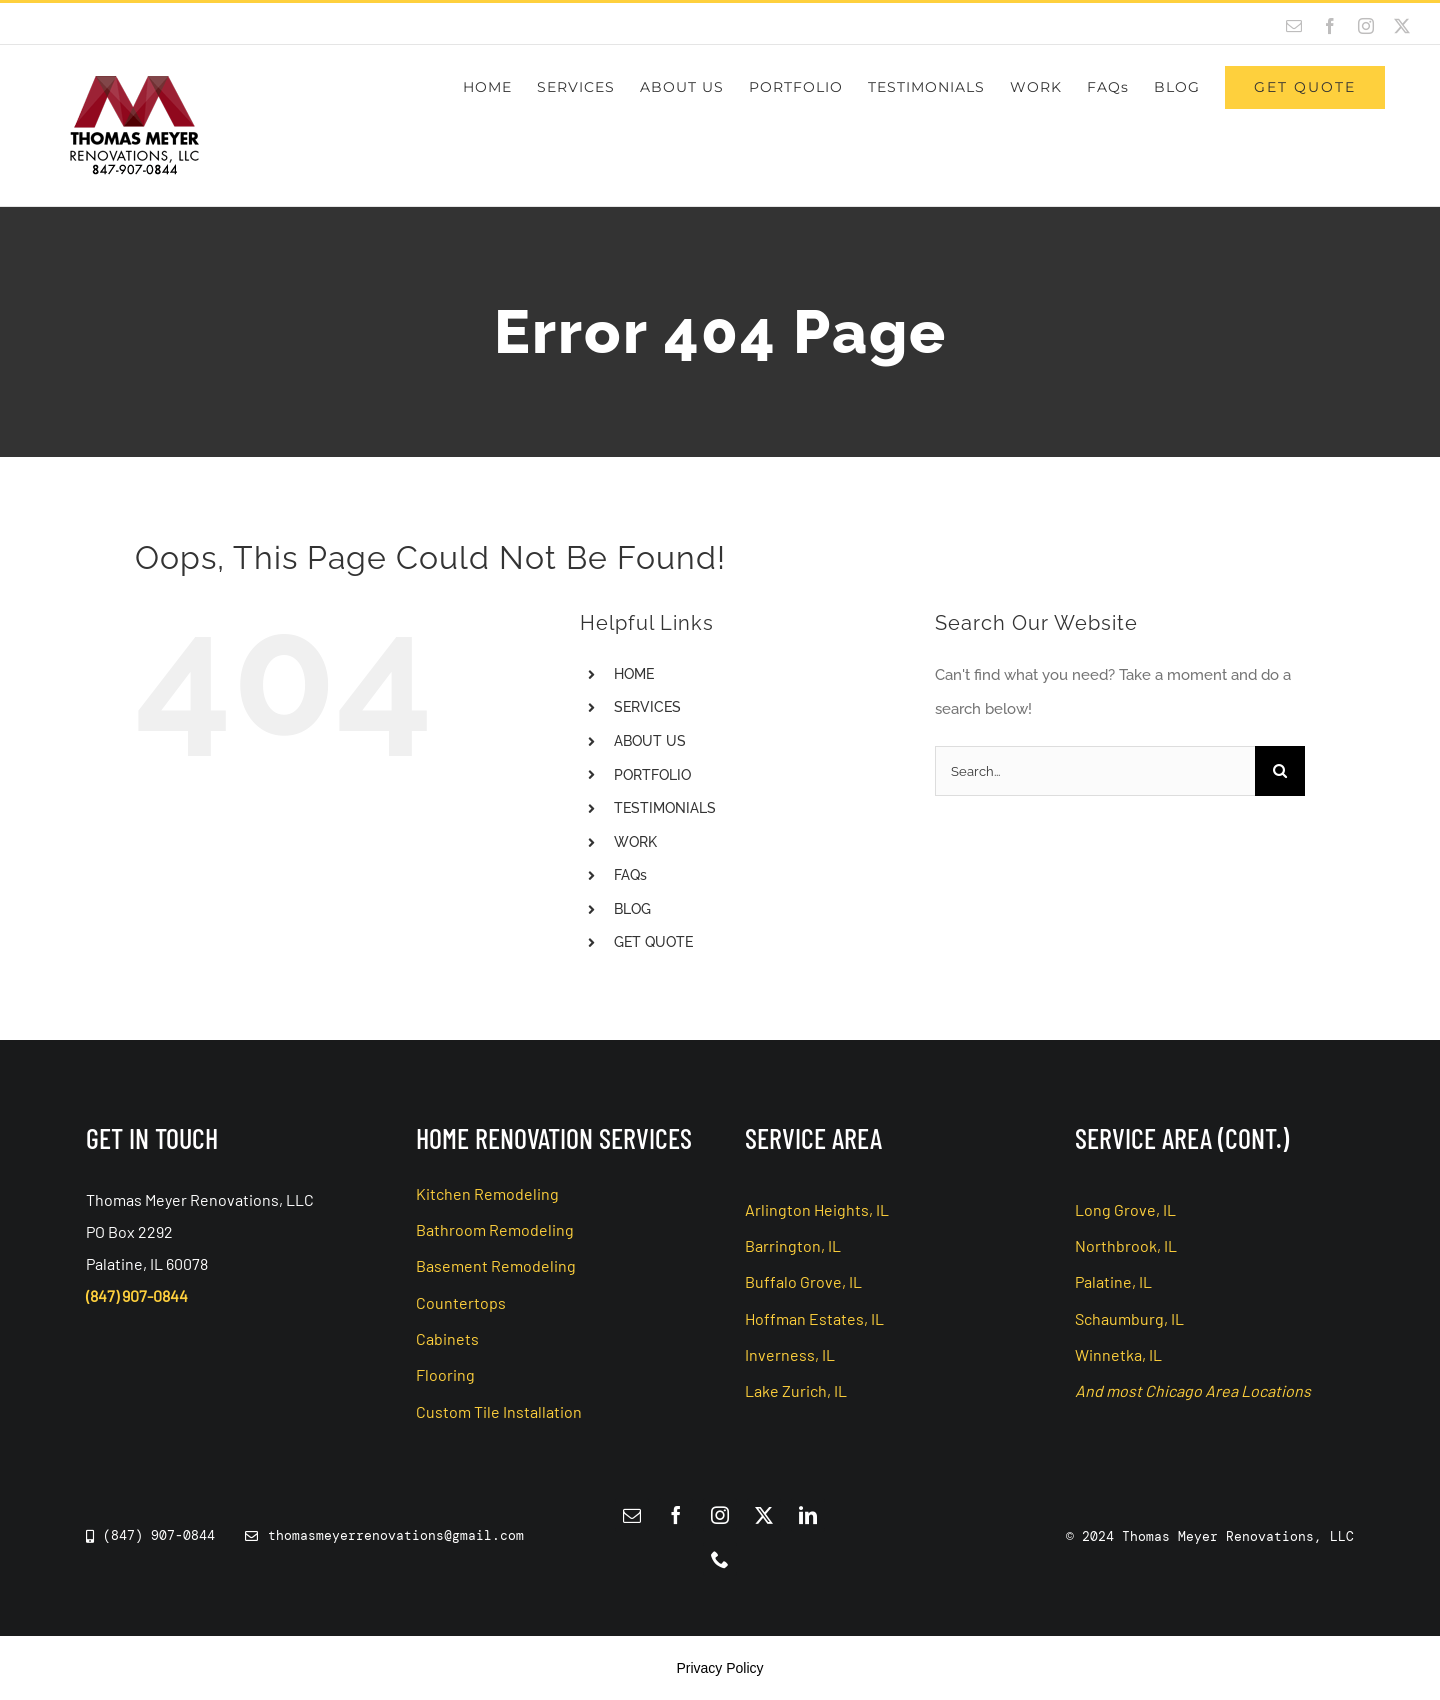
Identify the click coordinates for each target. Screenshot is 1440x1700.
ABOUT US (650, 741)
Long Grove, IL (1125, 1209)
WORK (635, 842)
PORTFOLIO (652, 775)
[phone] (720, 1559)
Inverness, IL (790, 1354)
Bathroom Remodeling (495, 1229)
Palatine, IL (1113, 1281)
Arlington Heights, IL (817, 1209)
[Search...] (1095, 771)
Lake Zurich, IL (796, 1390)
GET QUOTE (653, 942)
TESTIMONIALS (665, 808)
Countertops (461, 1302)
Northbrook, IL (1126, 1245)
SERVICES (647, 707)
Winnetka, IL (1118, 1354)
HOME (634, 674)
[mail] (632, 1515)
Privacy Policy (719, 1668)
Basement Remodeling (496, 1265)
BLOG (632, 909)
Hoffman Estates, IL (814, 1318)
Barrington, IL (793, 1245)
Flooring (445, 1374)
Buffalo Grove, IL (803, 1281)
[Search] (1280, 771)
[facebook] (676, 1515)
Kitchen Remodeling (487, 1193)
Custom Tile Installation (499, 1411)
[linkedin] (808, 1515)
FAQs (630, 875)
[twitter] (764, 1515)
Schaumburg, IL (1129, 1318)
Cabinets (447, 1338)
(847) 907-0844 (137, 1295)
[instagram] (720, 1515)
